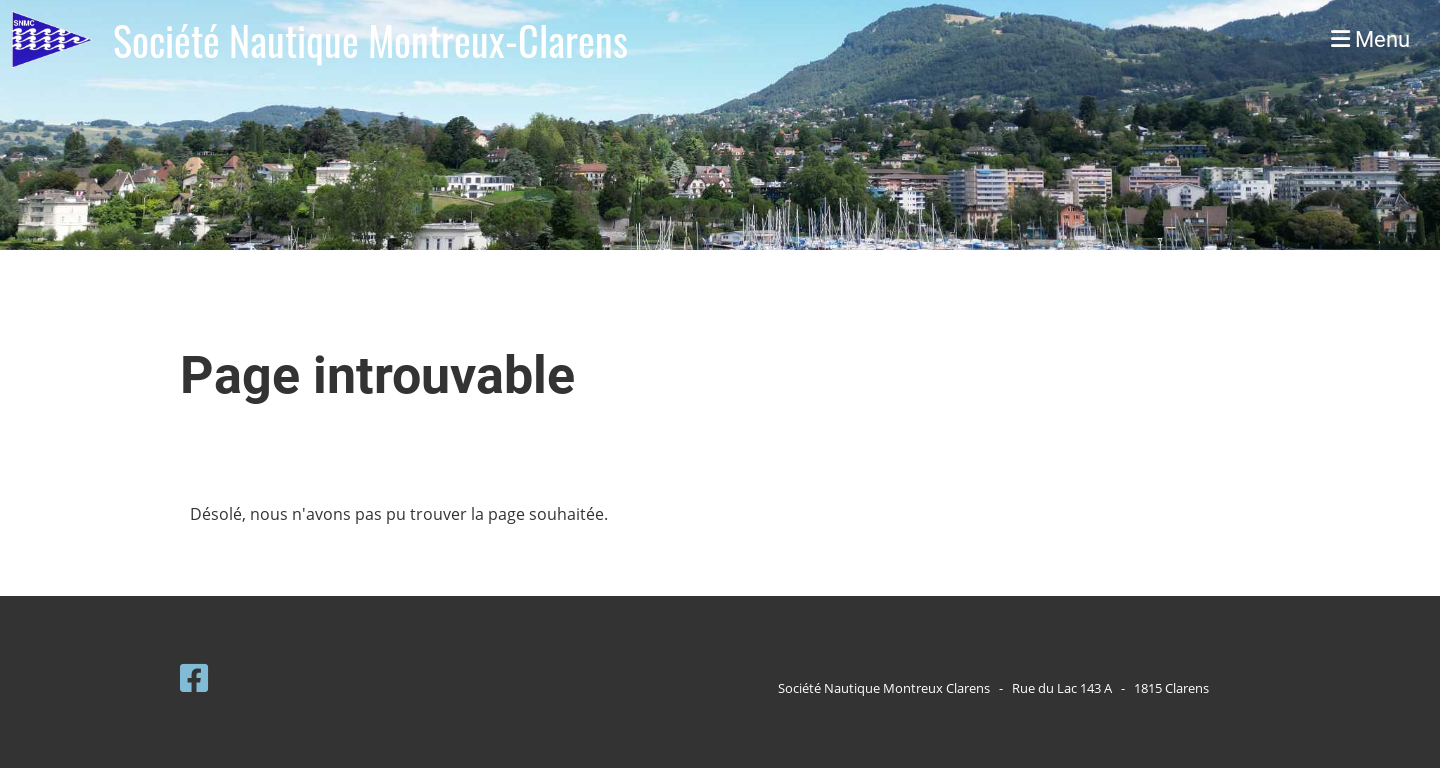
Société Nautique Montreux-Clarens (370, 40)
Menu (1370, 39)
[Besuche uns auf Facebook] (194, 677)
